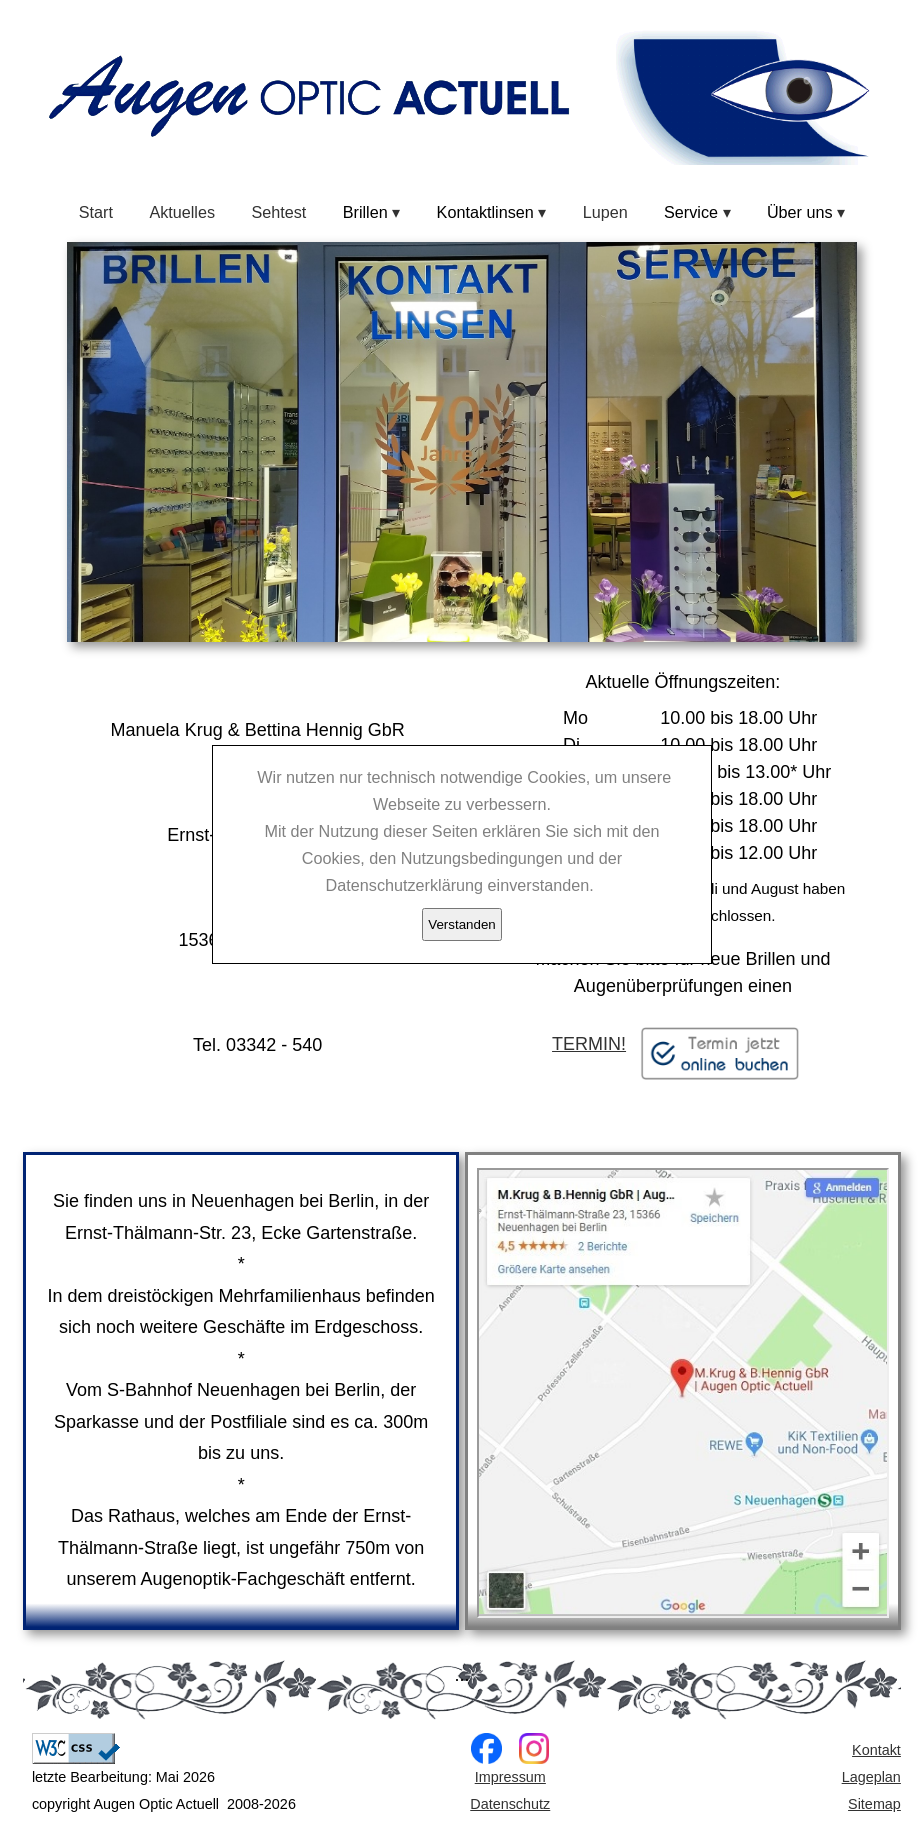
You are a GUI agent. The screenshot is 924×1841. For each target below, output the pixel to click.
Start (96, 212)
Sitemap (874, 1804)
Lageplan (871, 1777)
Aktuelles (182, 212)
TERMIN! (683, 1044)
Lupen (605, 212)
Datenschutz (510, 1804)
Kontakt (876, 1750)
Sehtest (278, 212)
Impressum (510, 1777)
